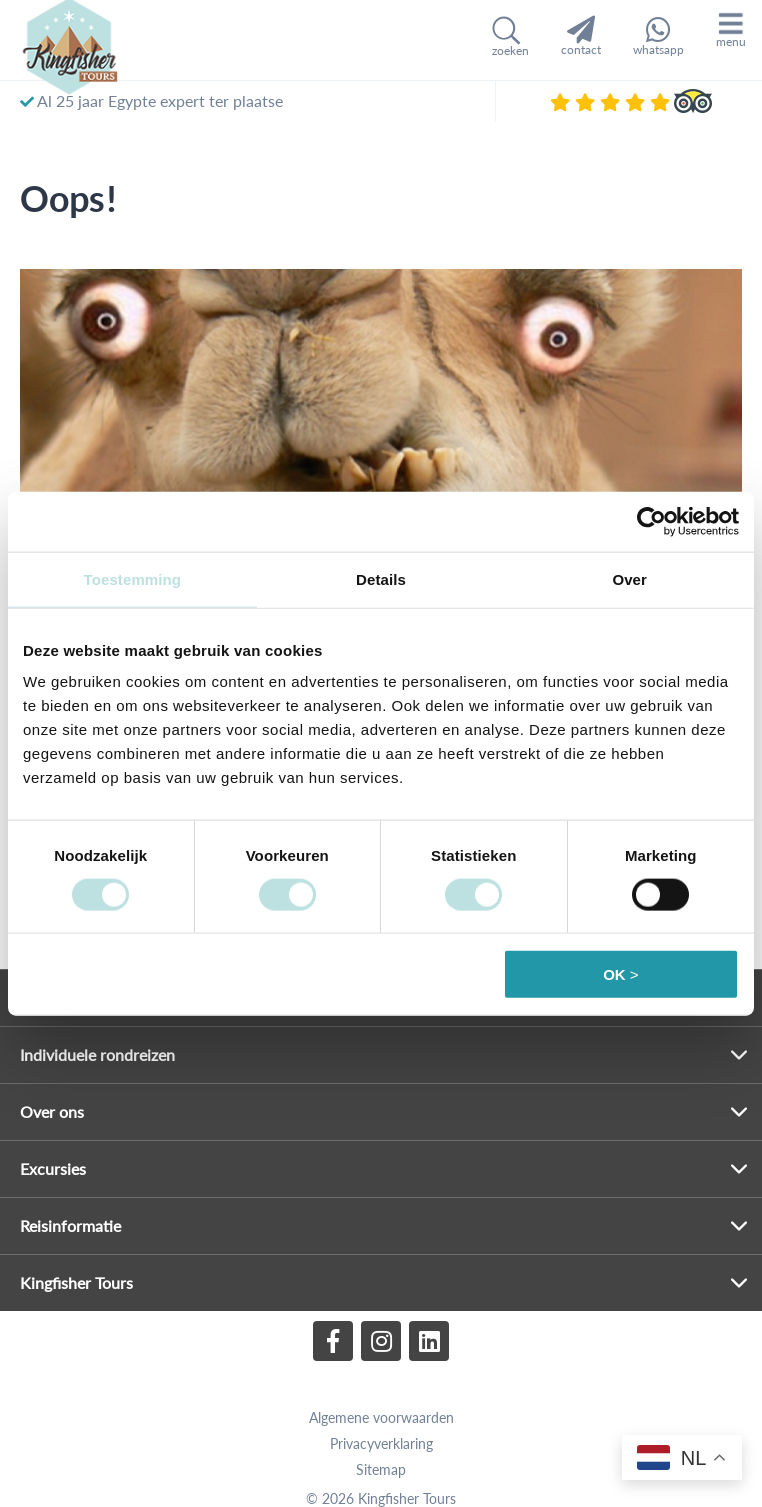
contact (581, 36)
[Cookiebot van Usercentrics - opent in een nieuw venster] (651, 521)
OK (614, 974)
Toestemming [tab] (133, 578)
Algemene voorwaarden (381, 1417)
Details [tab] (381, 578)
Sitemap (381, 1469)
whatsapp (658, 36)
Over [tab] (629, 578)
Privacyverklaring (381, 1443)
